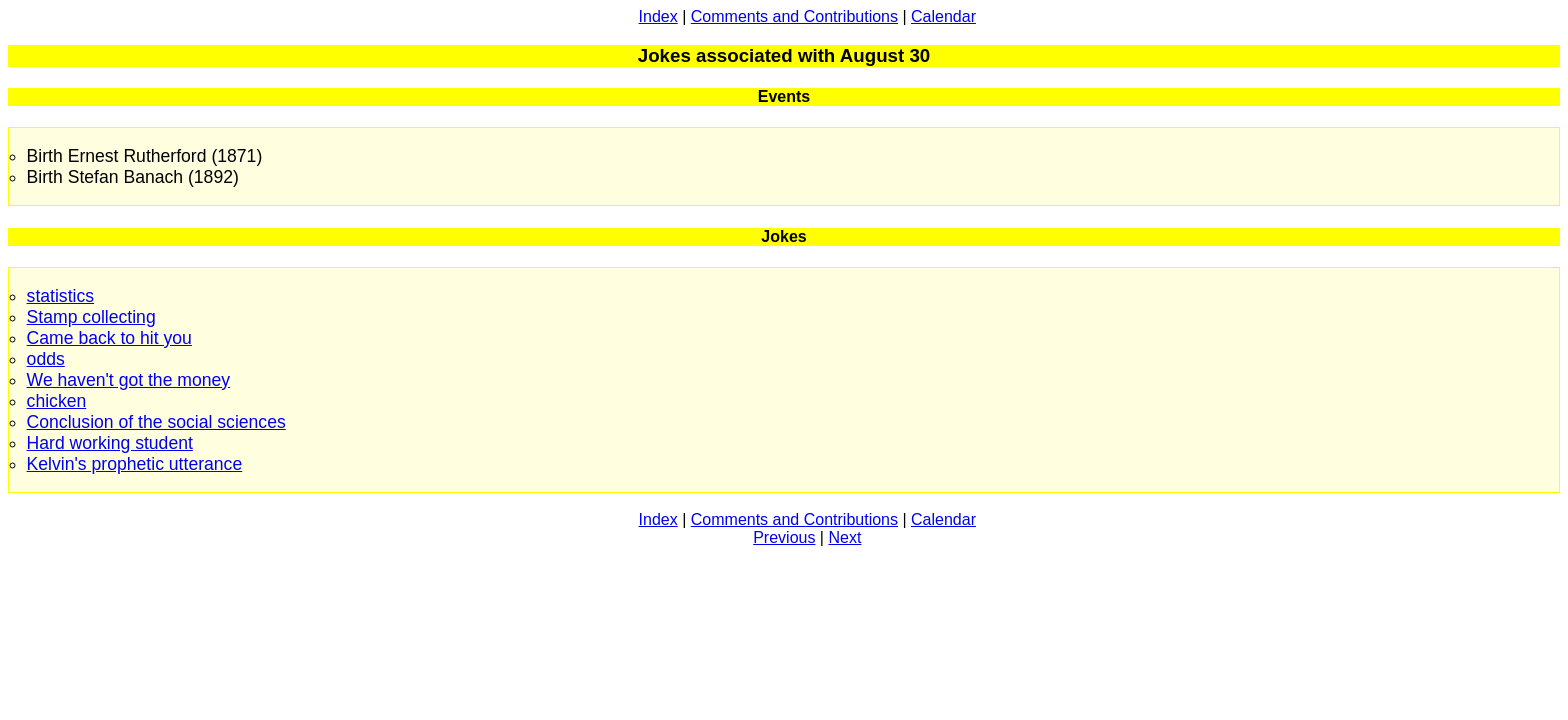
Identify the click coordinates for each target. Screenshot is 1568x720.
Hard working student (110, 443)
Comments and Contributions (794, 16)
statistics (60, 296)
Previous (784, 537)
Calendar (943, 16)
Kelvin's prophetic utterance (135, 464)
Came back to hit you (109, 338)
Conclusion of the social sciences (156, 422)
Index (658, 16)
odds (46, 359)
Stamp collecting (91, 317)
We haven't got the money (129, 380)
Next (844, 537)
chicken (57, 401)
